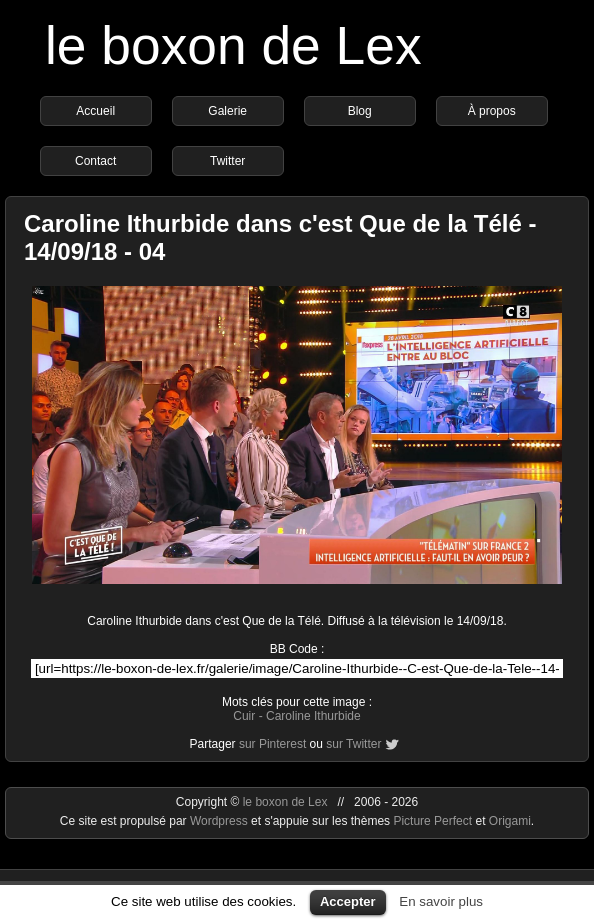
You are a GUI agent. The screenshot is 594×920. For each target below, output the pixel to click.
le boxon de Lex (233, 45)
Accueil (95, 111)
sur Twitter (353, 744)
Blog (360, 111)
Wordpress (220, 821)
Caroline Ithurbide (313, 716)
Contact (95, 161)
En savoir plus (441, 901)
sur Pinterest (272, 744)
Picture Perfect (432, 821)
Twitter (227, 161)
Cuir (244, 716)
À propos (492, 111)
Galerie (227, 111)
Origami (510, 821)
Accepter (348, 901)
